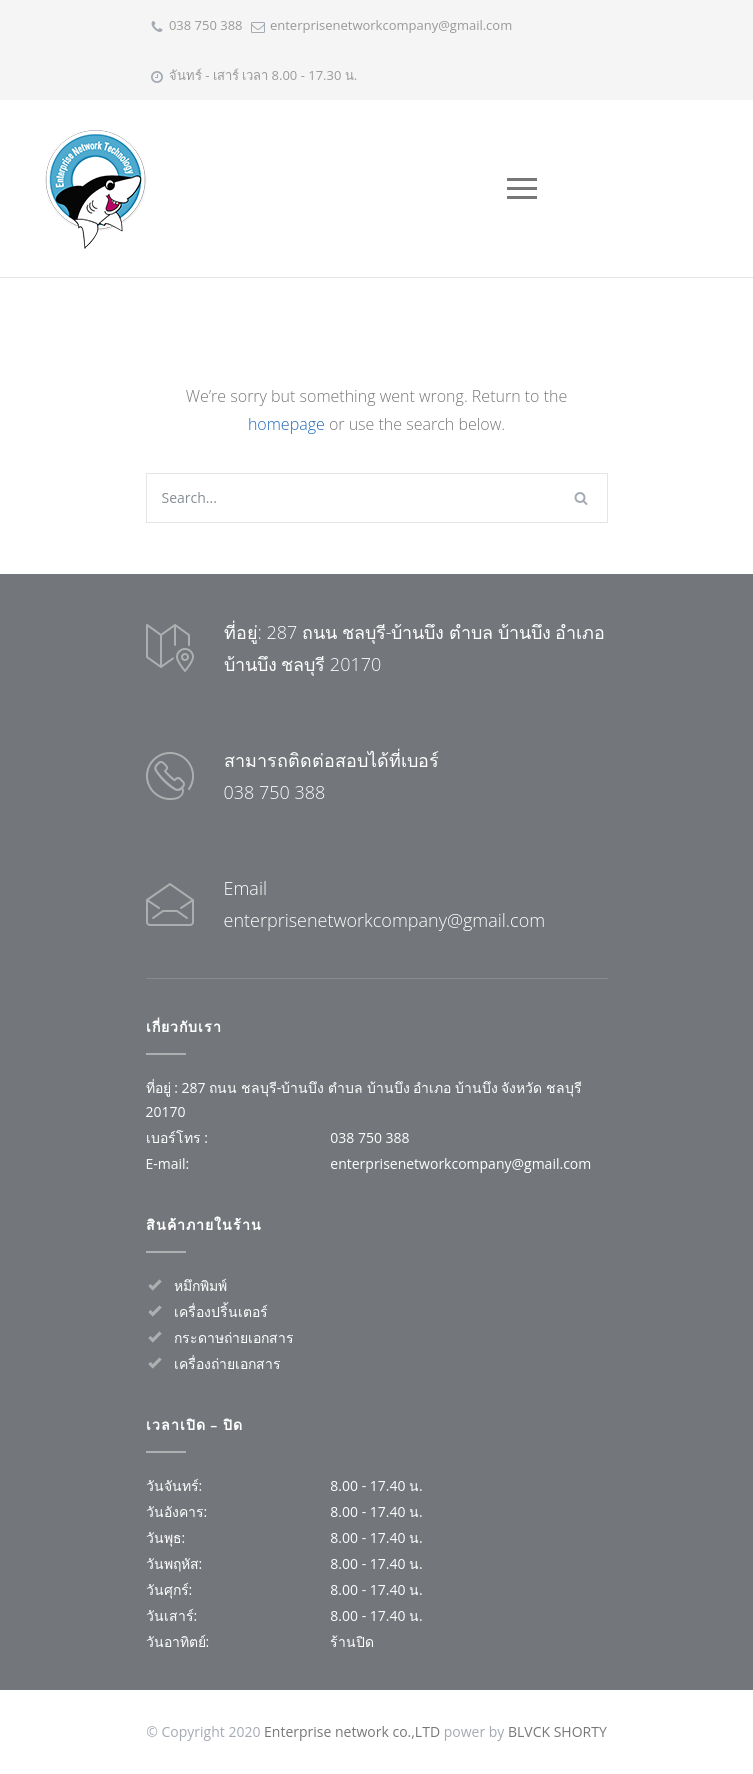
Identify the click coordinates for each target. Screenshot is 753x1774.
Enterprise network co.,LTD (352, 1731)
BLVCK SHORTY (557, 1731)
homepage (286, 424)
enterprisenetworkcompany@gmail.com (391, 25)
